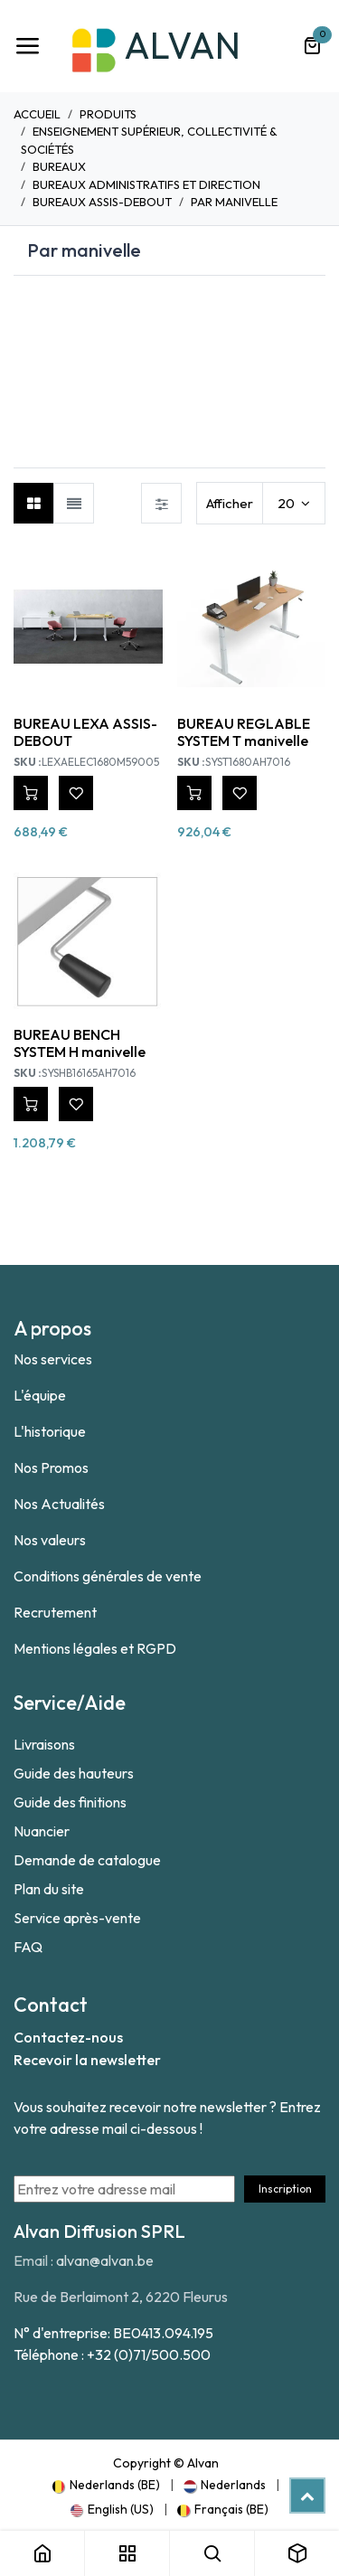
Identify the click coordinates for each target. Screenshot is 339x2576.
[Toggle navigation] (27, 46)
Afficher (229, 503)
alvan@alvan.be (105, 2260)
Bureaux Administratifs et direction (146, 184)
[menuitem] (106, 2484)
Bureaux (59, 166)
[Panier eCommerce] (311, 46)
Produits (108, 114)
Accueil (37, 114)
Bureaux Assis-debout (102, 201)
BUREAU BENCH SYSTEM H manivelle (80, 1043)
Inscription (285, 2188)
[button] (31, 793)
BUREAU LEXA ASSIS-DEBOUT (85, 732)
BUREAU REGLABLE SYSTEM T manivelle (243, 732)
